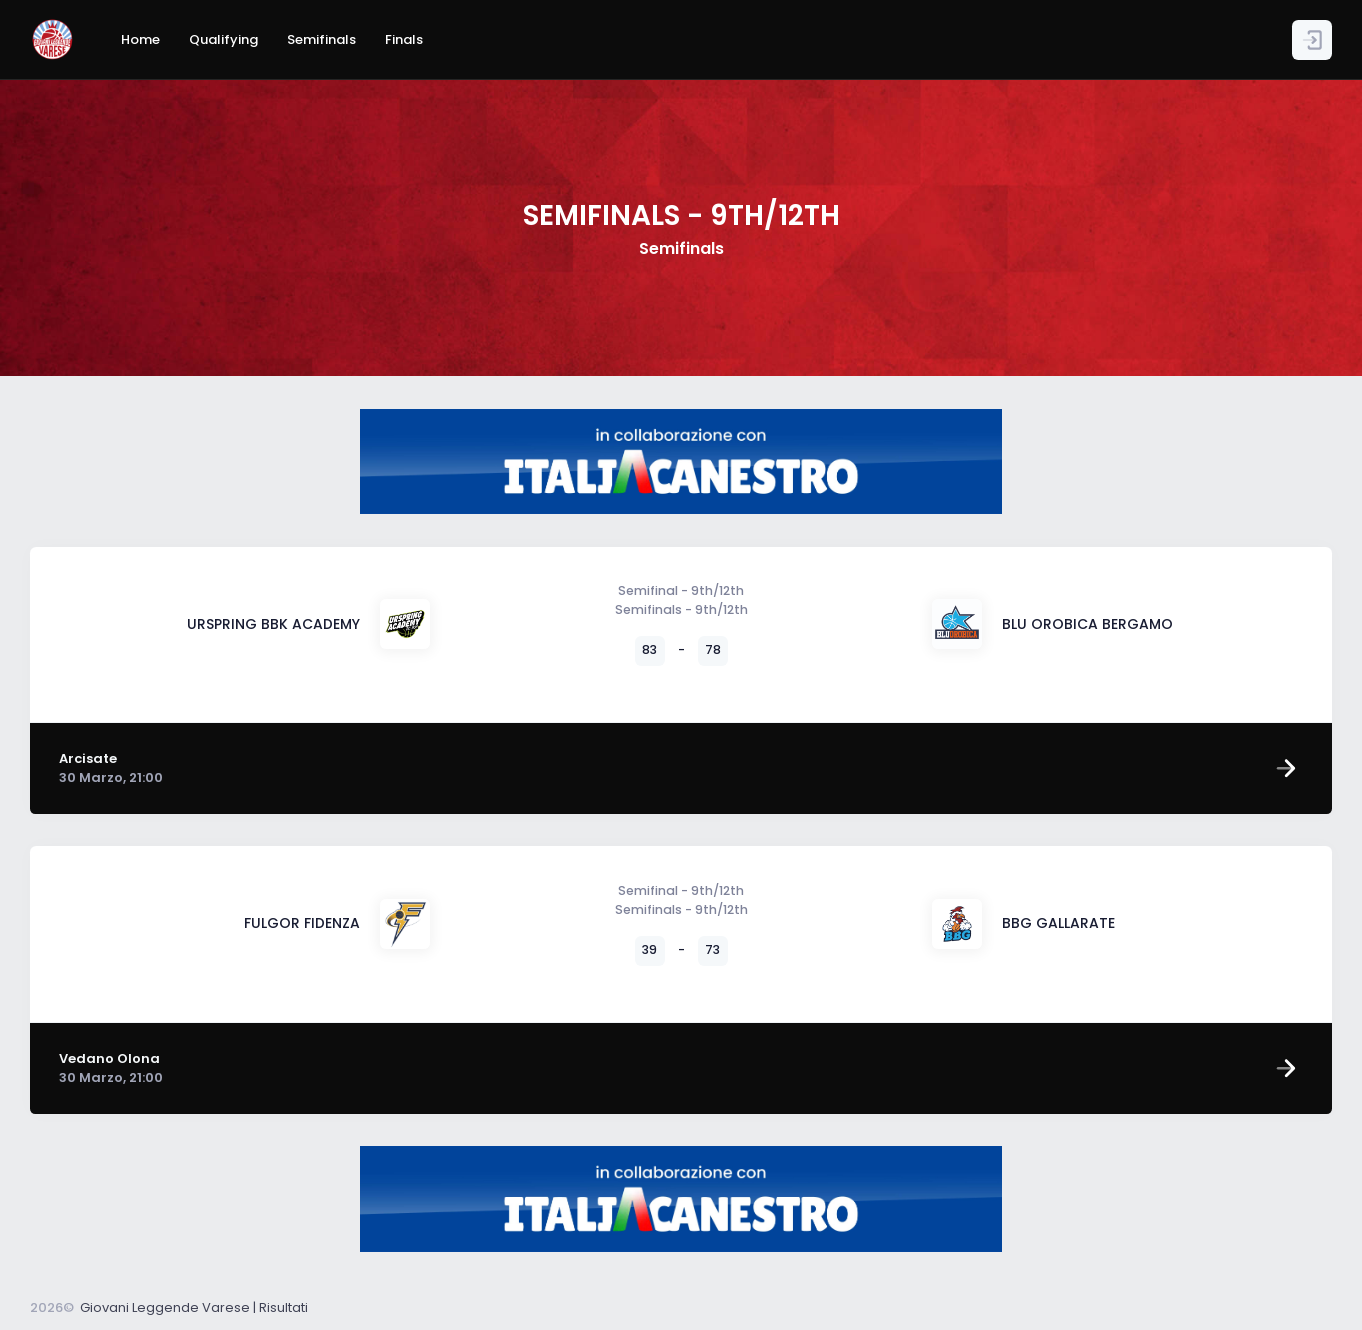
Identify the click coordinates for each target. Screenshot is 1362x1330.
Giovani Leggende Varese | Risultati (194, 1307)
